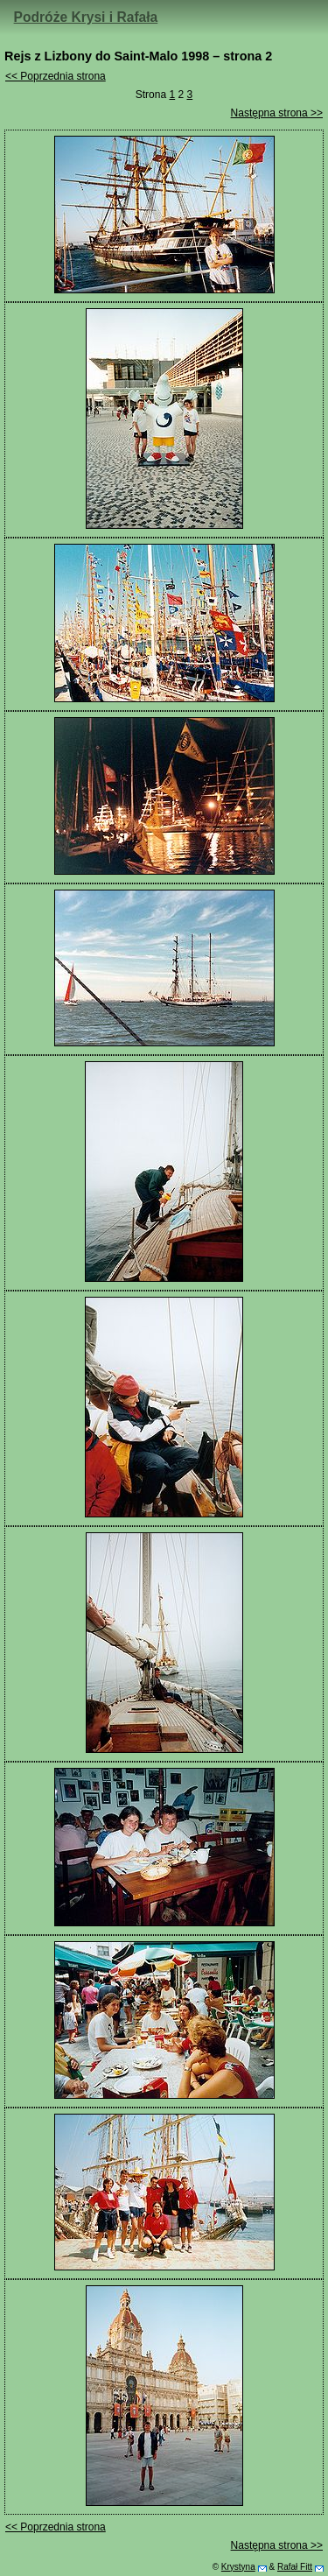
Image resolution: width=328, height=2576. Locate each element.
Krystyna (238, 2567)
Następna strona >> (277, 113)
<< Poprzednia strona (55, 76)
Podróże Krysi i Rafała (86, 17)
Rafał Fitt (294, 2567)
